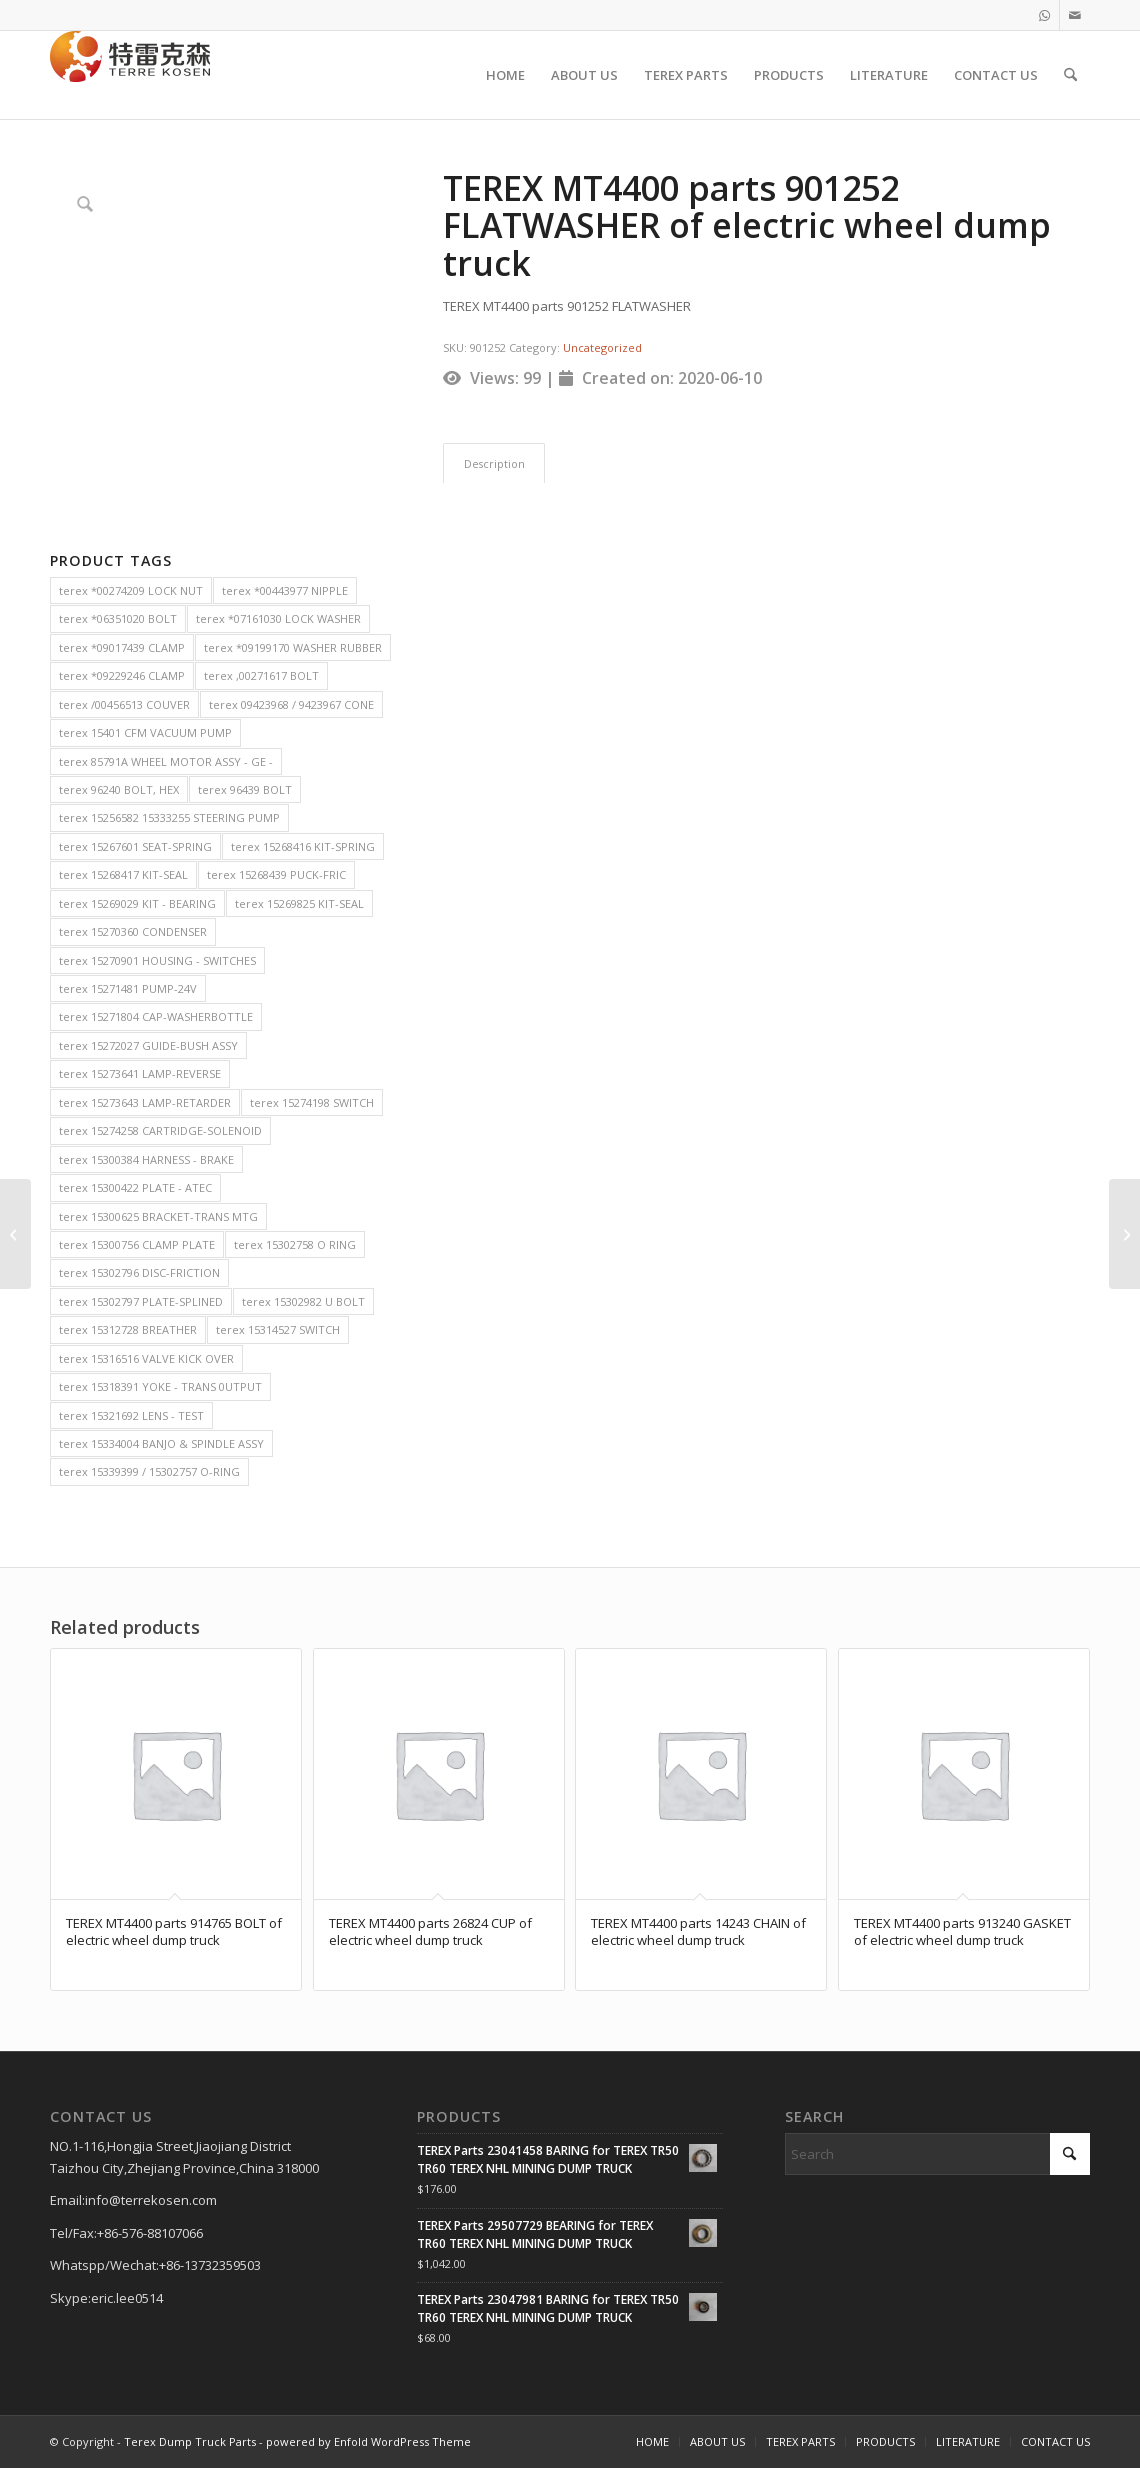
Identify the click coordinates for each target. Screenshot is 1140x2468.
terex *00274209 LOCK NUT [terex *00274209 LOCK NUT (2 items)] (131, 590)
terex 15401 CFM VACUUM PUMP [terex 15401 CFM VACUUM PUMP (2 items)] (145, 732)
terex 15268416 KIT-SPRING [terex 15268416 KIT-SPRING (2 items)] (303, 846)
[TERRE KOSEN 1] (130, 75)
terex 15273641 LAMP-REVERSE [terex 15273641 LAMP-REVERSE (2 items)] (140, 1073)
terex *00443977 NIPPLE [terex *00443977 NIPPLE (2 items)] (285, 590)
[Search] (1070, 75)
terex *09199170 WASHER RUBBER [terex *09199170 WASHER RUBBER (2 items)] (293, 647)
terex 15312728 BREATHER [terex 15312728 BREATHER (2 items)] (128, 1329)
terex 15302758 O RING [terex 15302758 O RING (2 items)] (295, 1244)
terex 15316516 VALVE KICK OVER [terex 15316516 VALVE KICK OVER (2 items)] (146, 1358)
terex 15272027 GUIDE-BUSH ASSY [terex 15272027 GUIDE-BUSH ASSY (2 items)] (148, 1045)
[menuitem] (505, 75)
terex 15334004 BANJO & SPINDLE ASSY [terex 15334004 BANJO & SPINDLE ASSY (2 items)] (161, 1443)
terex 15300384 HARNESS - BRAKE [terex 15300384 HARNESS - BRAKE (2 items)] (146, 1159)
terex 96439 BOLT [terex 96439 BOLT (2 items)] (245, 789)
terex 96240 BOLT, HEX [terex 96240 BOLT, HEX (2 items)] (119, 789)
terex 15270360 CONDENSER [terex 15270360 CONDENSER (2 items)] (133, 931)
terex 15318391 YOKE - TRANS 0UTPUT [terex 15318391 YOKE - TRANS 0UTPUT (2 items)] (160, 1386)
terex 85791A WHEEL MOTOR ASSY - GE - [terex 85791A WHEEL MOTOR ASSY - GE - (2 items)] (166, 761)
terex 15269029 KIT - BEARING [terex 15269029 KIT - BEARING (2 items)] (137, 903)
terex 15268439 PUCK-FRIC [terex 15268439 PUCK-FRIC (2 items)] (276, 874)
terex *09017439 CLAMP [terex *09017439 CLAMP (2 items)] (122, 647)
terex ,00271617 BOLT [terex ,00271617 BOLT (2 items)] (261, 675)
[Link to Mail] (1075, 15)
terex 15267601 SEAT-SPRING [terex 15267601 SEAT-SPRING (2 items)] (135, 846)
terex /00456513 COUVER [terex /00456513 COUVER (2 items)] (124, 704)
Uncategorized (602, 347)
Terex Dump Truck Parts (190, 2441)
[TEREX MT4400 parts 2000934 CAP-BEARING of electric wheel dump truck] (1124, 1234)
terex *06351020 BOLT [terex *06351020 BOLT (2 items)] (118, 618)
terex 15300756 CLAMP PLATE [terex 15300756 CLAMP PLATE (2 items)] (137, 1244)
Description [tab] (494, 463)
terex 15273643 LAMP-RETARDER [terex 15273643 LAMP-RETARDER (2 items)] (145, 1102)
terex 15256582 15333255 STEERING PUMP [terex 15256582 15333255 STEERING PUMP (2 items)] (169, 817)
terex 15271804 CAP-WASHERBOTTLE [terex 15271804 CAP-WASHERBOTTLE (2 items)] (156, 1016)
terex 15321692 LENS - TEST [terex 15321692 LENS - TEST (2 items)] (131, 1415)
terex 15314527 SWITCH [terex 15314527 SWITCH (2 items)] (278, 1329)
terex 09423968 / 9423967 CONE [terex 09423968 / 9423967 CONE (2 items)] (291, 704)
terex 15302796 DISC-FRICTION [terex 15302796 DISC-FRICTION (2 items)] (139, 1272)
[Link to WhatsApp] (1044, 15)
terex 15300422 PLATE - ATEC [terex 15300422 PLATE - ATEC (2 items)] (135, 1187)
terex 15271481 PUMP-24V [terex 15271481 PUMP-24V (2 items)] (128, 988)
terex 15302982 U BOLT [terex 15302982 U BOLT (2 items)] (303, 1301)
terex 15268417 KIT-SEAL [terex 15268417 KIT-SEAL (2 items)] (123, 874)
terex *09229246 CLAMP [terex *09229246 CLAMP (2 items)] (122, 675)
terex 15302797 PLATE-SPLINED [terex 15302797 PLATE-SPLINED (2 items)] (141, 1301)
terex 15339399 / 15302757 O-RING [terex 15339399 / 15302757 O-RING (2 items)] (149, 1471)
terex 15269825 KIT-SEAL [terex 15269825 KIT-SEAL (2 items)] (299, 903)
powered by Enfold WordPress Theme (368, 2441)
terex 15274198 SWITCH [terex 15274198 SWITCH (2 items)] (312, 1102)
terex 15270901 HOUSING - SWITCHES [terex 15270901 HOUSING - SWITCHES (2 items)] (157, 960)
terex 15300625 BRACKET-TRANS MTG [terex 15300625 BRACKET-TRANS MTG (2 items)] (158, 1216)
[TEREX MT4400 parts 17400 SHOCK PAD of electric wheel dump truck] (15, 1234)
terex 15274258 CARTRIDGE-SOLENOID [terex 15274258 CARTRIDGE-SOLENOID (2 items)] (160, 1130)
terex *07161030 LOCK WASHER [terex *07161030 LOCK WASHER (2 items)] (278, 618)
